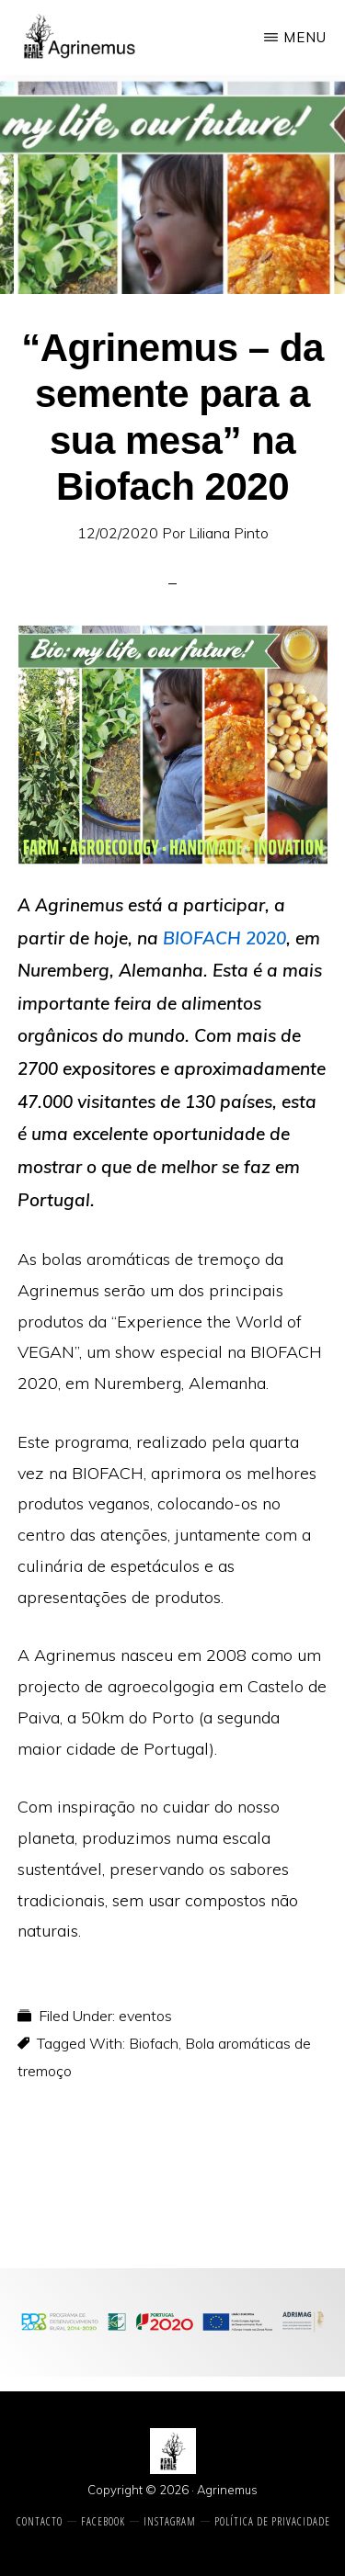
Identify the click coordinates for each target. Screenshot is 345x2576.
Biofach (153, 2043)
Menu (305, 37)
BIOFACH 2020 (224, 938)
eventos (145, 2015)
